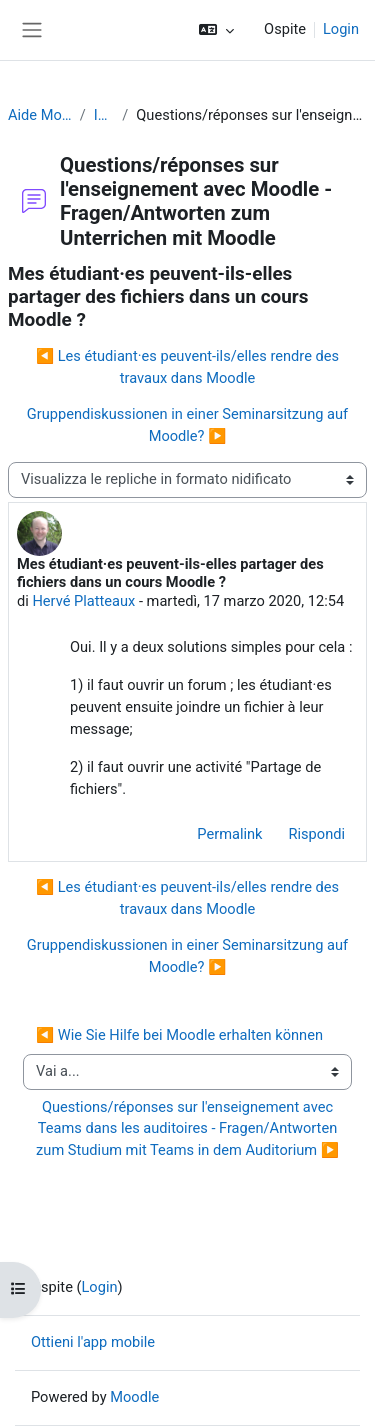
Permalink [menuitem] (229, 834)
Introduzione (104, 115)
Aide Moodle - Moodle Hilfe (40, 115)
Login (341, 29)
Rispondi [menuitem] (317, 834)
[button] (216, 30)
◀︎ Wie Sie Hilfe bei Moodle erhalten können (179, 1035)
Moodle (134, 1397)
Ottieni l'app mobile (93, 1342)
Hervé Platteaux (83, 601)
